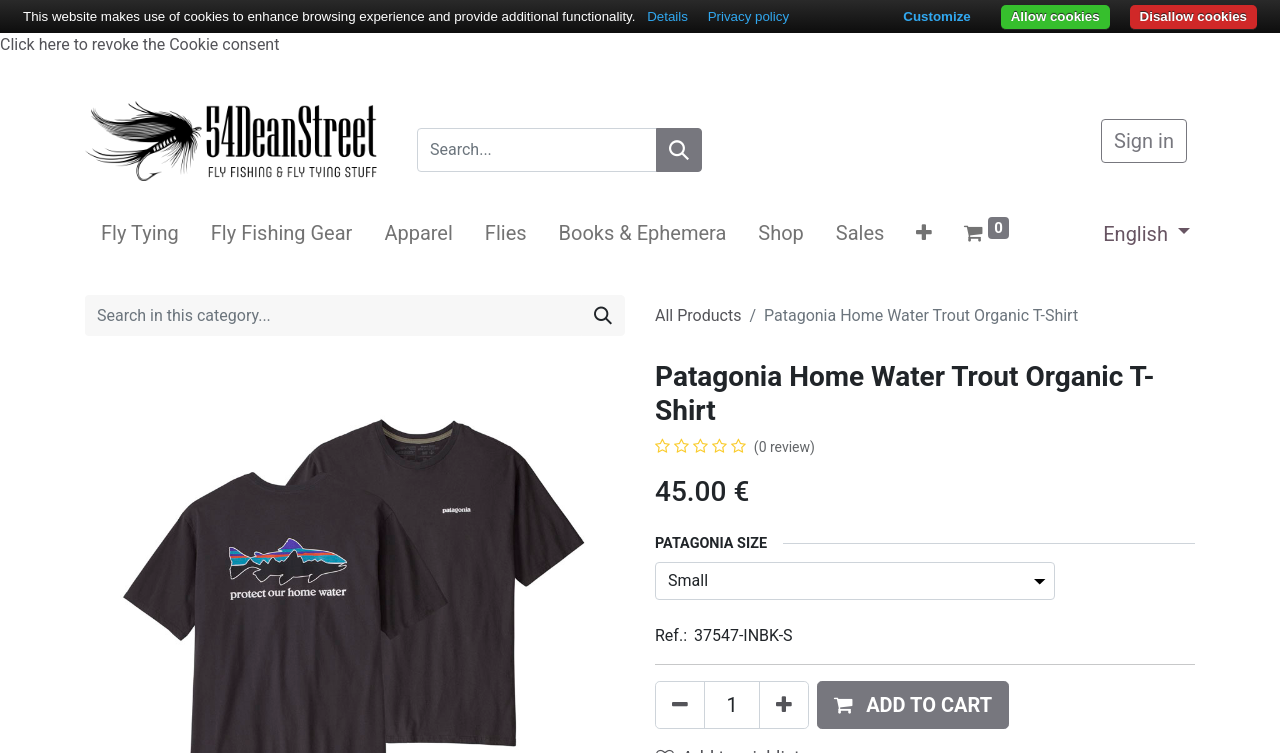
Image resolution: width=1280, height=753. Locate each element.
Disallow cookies (1193, 16)
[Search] (679, 150)
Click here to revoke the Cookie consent (139, 44)
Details (667, 16)
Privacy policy (748, 16)
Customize (936, 16)
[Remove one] (680, 705)
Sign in (1144, 141)
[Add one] (784, 705)
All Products (698, 315)
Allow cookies (1055, 16)
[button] (924, 233)
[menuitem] (140, 233)
